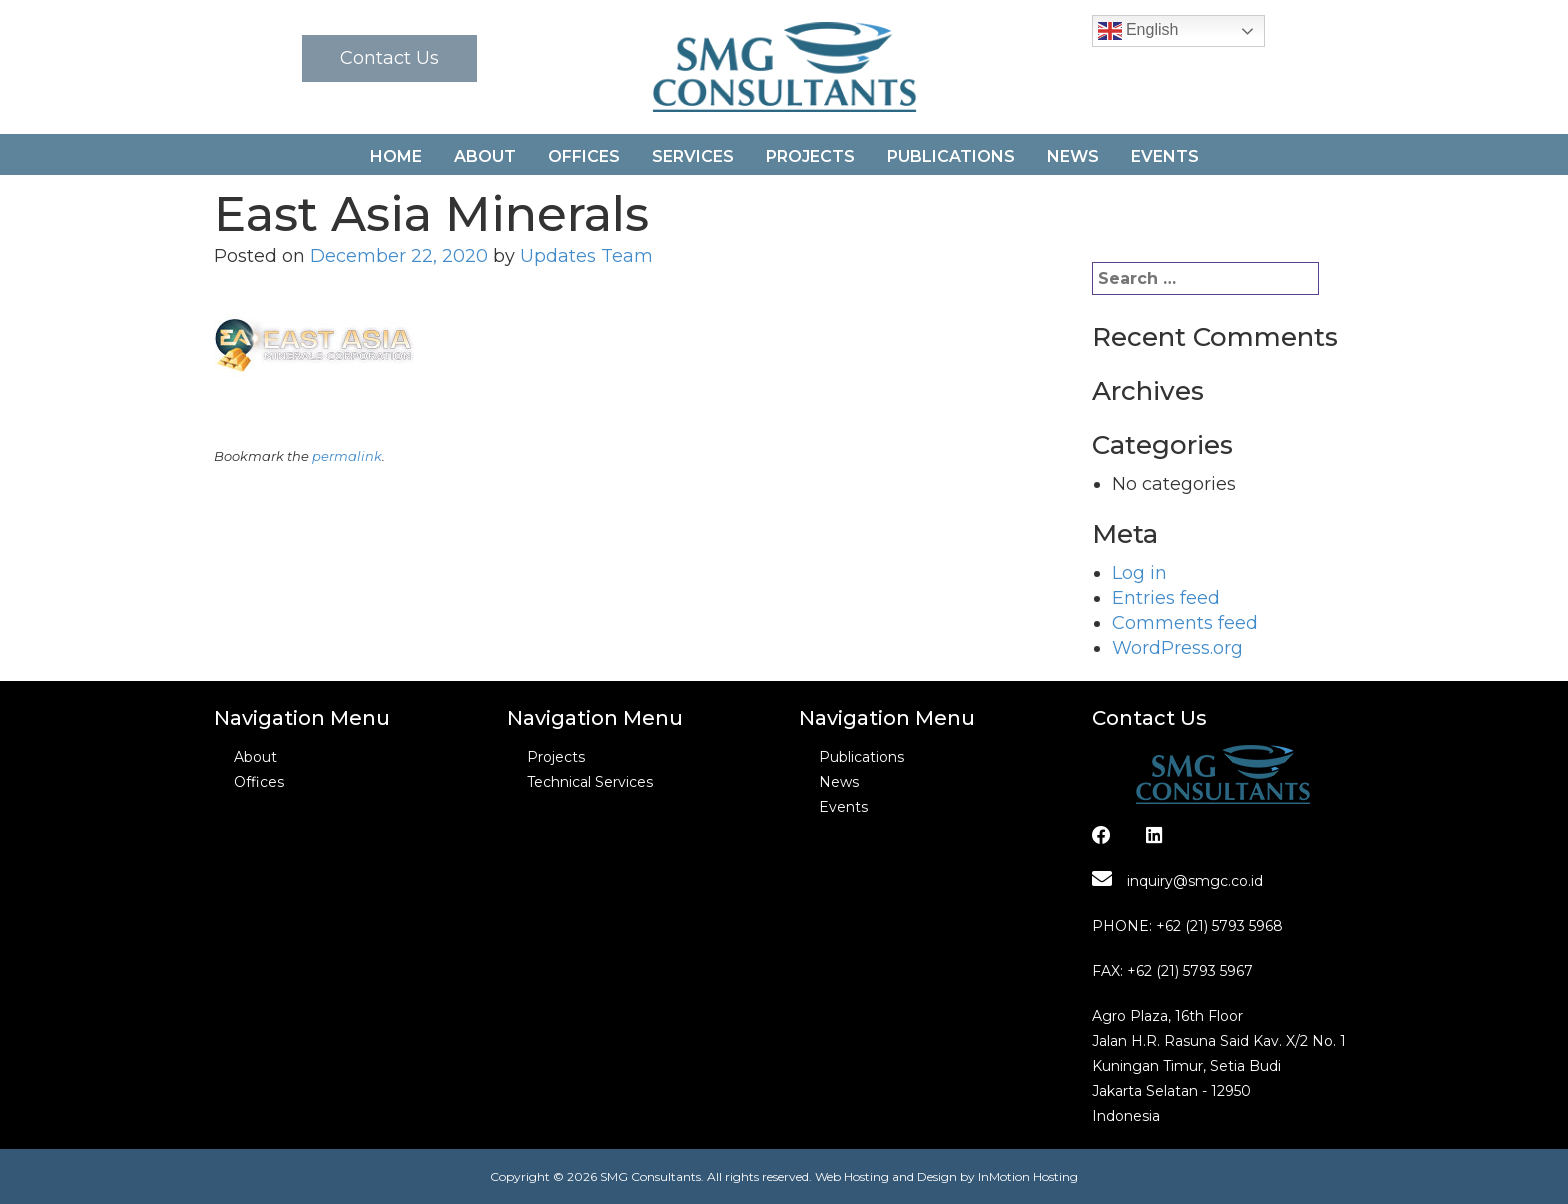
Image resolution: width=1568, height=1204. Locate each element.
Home (396, 156)
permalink (347, 456)
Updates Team (586, 256)
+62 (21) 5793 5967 (1190, 971)
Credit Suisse (982, 496)
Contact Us (389, 58)
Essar (259, 496)
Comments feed (1185, 623)
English (1138, 31)
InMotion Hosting (1028, 1176)
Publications (951, 156)
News (1073, 156)
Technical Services (590, 782)
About (485, 156)
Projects (810, 156)
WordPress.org (1177, 648)
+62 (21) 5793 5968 (1219, 926)
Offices (584, 156)
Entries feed (1166, 598)
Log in (1139, 573)
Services (693, 156)
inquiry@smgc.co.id (1177, 881)
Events (1165, 156)
